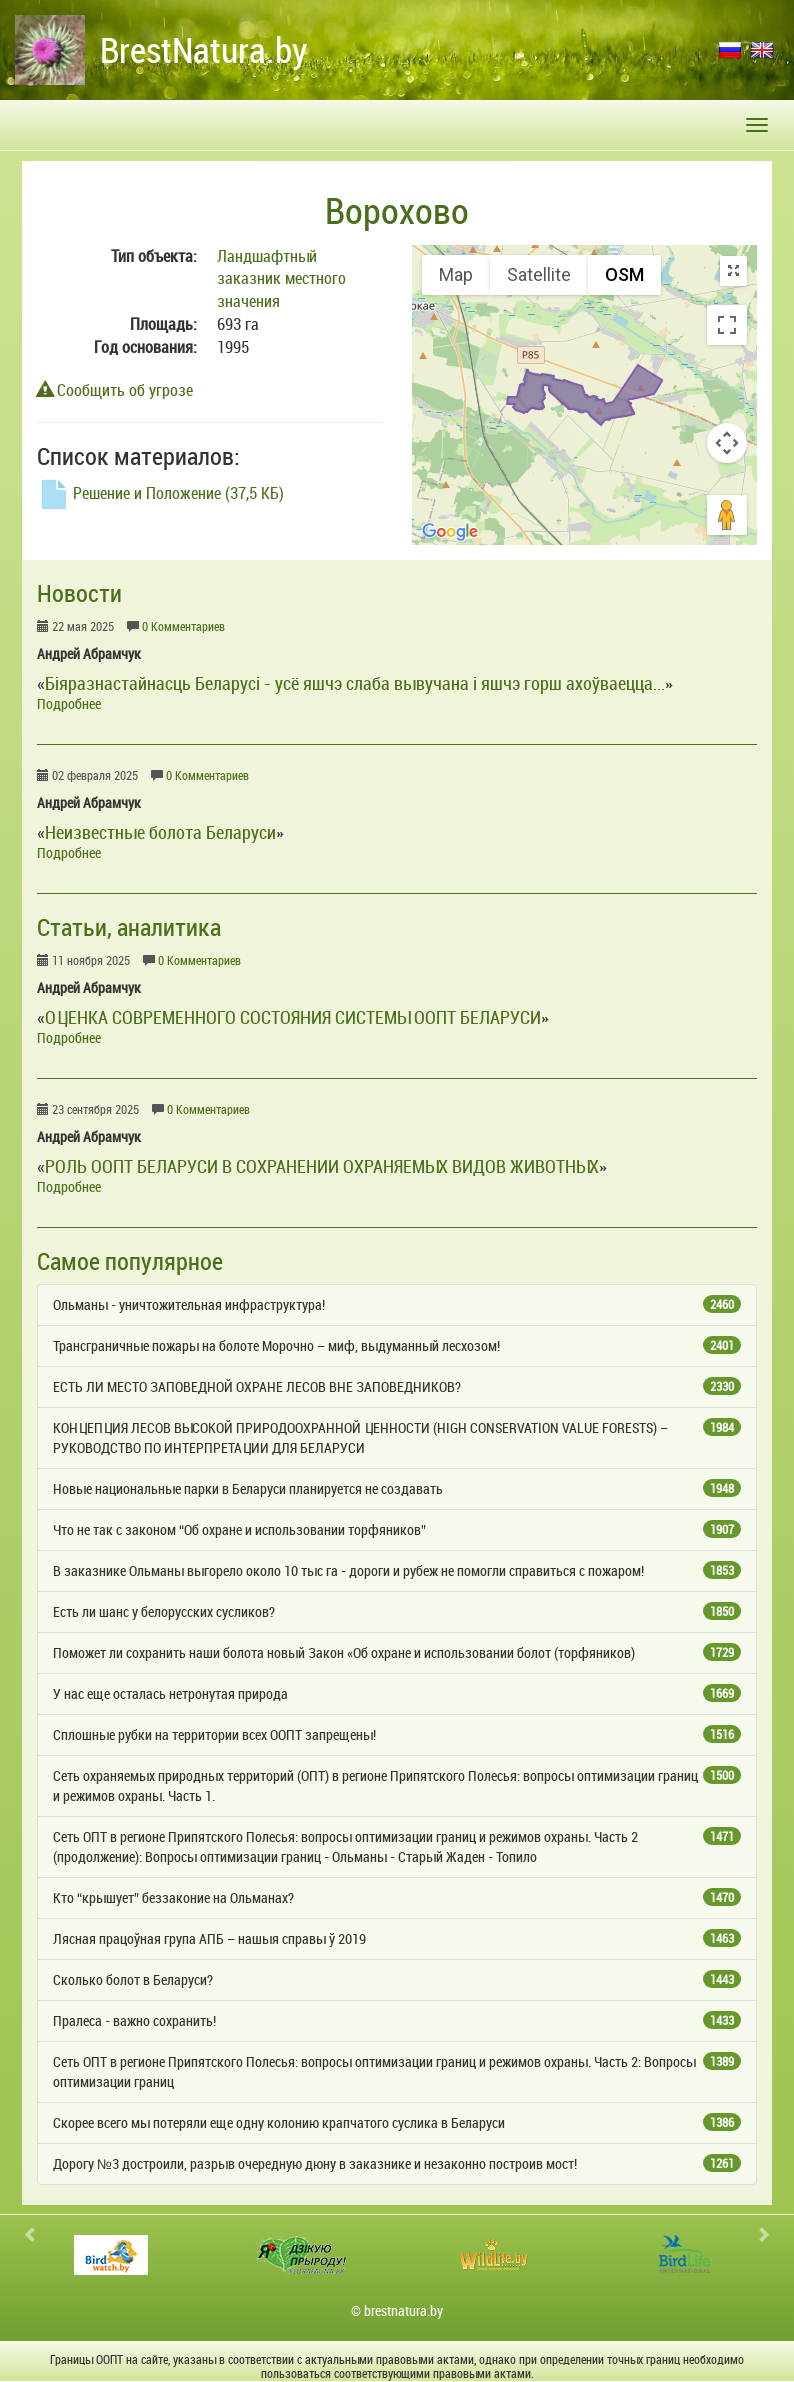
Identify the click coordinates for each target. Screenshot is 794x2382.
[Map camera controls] (727, 443)
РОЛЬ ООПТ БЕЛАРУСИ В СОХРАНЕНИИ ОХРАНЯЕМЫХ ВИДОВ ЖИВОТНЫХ (322, 1166)
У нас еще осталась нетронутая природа (397, 1693)
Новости (79, 593)
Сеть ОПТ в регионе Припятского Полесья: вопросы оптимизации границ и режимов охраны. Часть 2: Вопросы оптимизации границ (397, 2071)
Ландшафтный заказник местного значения (281, 279)
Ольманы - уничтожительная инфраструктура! (397, 1304)
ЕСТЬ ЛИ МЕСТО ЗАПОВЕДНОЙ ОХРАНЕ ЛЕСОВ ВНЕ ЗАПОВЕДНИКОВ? (397, 1386)
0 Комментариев (183, 626)
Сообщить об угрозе (115, 390)
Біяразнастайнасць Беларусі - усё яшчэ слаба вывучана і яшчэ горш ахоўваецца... (355, 683)
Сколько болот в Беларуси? (397, 1979)
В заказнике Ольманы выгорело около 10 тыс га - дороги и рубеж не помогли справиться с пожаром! (397, 1570)
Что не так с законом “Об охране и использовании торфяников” (397, 1529)
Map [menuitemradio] (456, 274)
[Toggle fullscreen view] (727, 325)
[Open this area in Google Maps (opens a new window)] (450, 532)
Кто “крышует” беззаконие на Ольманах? (397, 1897)
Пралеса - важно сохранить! (397, 2020)
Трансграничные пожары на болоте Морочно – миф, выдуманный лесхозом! (397, 1345)
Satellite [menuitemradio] (539, 274)
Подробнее (69, 703)
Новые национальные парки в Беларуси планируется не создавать (397, 1488)
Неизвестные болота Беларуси (160, 832)
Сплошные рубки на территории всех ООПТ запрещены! (397, 1734)
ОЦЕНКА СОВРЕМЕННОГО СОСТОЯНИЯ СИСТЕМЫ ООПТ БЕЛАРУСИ (293, 1017)
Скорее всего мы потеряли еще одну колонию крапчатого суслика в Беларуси (397, 2122)
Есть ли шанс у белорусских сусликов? (397, 1611)
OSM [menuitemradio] (624, 274)
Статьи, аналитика (129, 927)
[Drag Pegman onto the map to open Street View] (727, 515)
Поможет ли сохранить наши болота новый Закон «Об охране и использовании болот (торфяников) (397, 1652)
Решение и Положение (160, 493)
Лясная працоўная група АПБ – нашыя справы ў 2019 (397, 1938)
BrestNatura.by (203, 49)
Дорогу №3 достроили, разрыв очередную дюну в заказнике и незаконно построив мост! (397, 2163)
